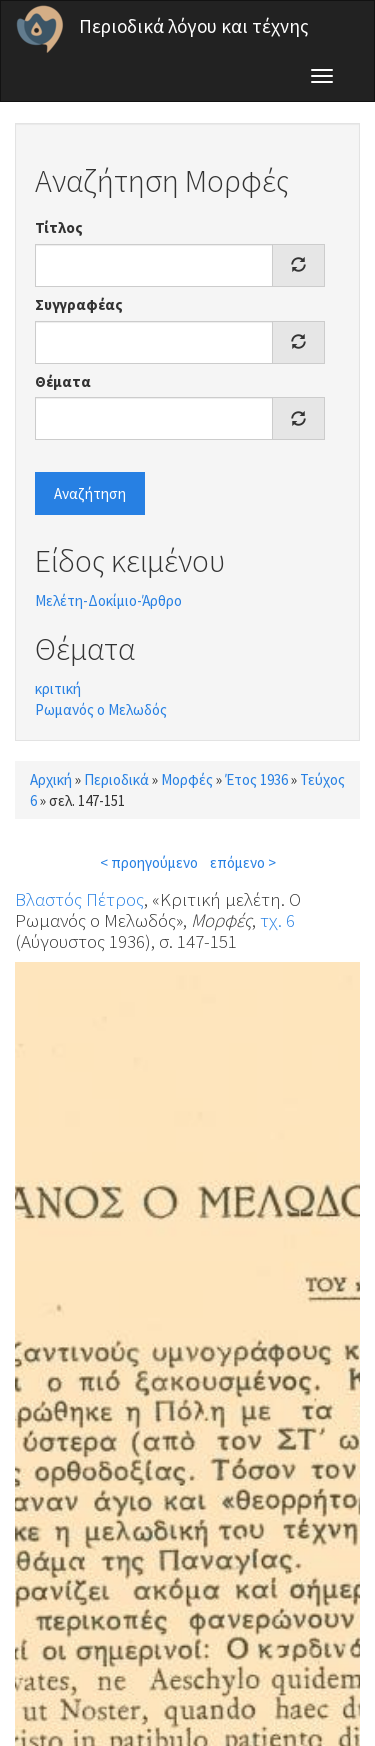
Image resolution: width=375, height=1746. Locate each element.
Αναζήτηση (90, 493)
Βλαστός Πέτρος (79, 899)
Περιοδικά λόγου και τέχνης (194, 26)
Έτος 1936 (256, 779)
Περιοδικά (116, 779)
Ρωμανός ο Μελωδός (101, 709)
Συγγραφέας (79, 304)
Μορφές (187, 779)
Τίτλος (59, 227)
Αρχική (51, 779)
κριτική (58, 688)
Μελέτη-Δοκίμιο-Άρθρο (108, 600)
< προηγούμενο (149, 862)
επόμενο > (243, 862)
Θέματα (63, 381)
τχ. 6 (277, 920)
